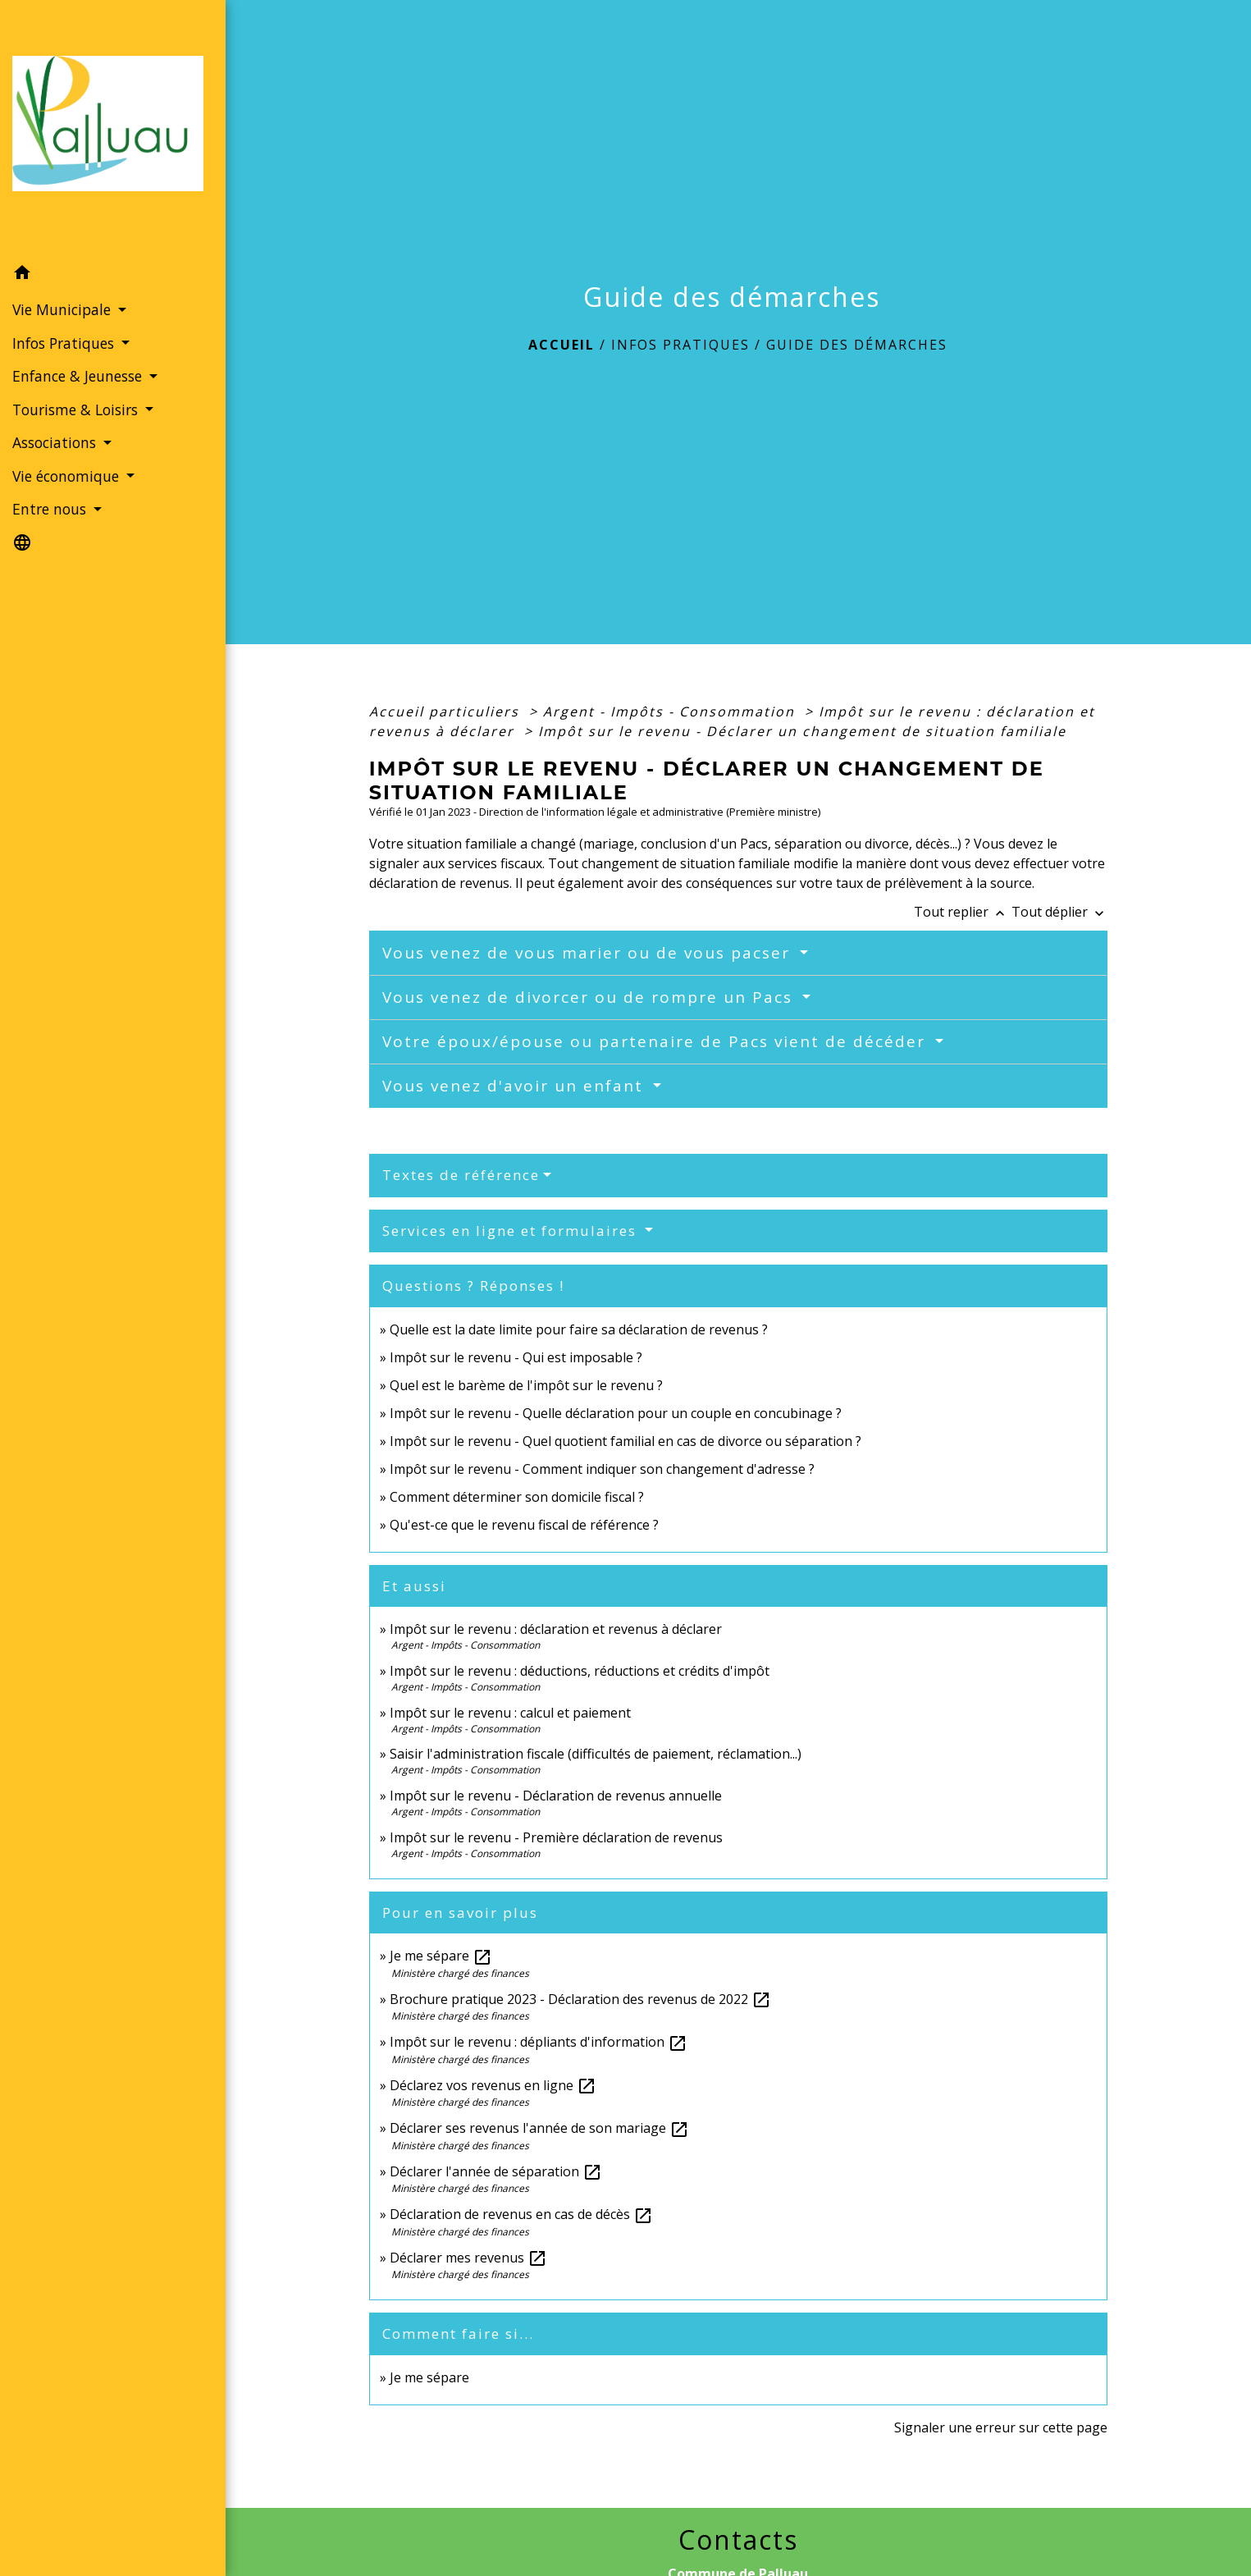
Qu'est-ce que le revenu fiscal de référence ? (524, 1525)
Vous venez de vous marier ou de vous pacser (589, 952)
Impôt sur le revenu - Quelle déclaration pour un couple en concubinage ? (616, 1413)
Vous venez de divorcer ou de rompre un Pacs (590, 997)
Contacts (738, 2539)
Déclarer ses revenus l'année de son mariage (539, 2128)
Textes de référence (461, 1174)
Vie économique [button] (67, 476)
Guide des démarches (856, 345)
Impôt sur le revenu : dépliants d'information (538, 2042)
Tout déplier (1059, 912)
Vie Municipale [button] (63, 309)
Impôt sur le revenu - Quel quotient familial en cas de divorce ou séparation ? (625, 1441)
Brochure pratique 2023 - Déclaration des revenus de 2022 (580, 1999)
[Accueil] (112, 128)
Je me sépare (441, 1956)
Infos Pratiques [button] (65, 343)
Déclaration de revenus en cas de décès (521, 2214)
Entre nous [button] (51, 509)
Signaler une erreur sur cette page (1000, 2427)
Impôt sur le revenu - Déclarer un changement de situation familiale (802, 731)
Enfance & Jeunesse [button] (79, 376)
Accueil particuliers (446, 711)
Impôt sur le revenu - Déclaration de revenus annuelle (556, 1796)
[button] (112, 275)
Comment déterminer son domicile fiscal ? (517, 1497)
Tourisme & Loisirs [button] (77, 409)
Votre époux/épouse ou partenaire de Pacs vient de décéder (656, 1041)
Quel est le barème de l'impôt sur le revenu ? (526, 1385)
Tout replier (962, 912)
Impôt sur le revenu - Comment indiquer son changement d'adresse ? (602, 1469)
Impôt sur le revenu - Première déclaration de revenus (556, 1837)
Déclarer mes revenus (468, 2258)
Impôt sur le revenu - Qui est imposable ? (516, 1357)
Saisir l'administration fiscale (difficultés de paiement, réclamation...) (595, 1754)
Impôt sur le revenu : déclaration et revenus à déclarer (556, 1629)
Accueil (561, 345)
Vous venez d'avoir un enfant (515, 1085)
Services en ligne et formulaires (511, 1230)
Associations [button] (56, 442)
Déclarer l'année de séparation (496, 2171)
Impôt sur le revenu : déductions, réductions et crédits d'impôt (579, 1671)
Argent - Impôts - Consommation (671, 711)
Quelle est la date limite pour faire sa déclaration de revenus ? (579, 1329)
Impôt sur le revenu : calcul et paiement (510, 1713)
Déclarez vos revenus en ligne (493, 2085)
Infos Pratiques (680, 345)
